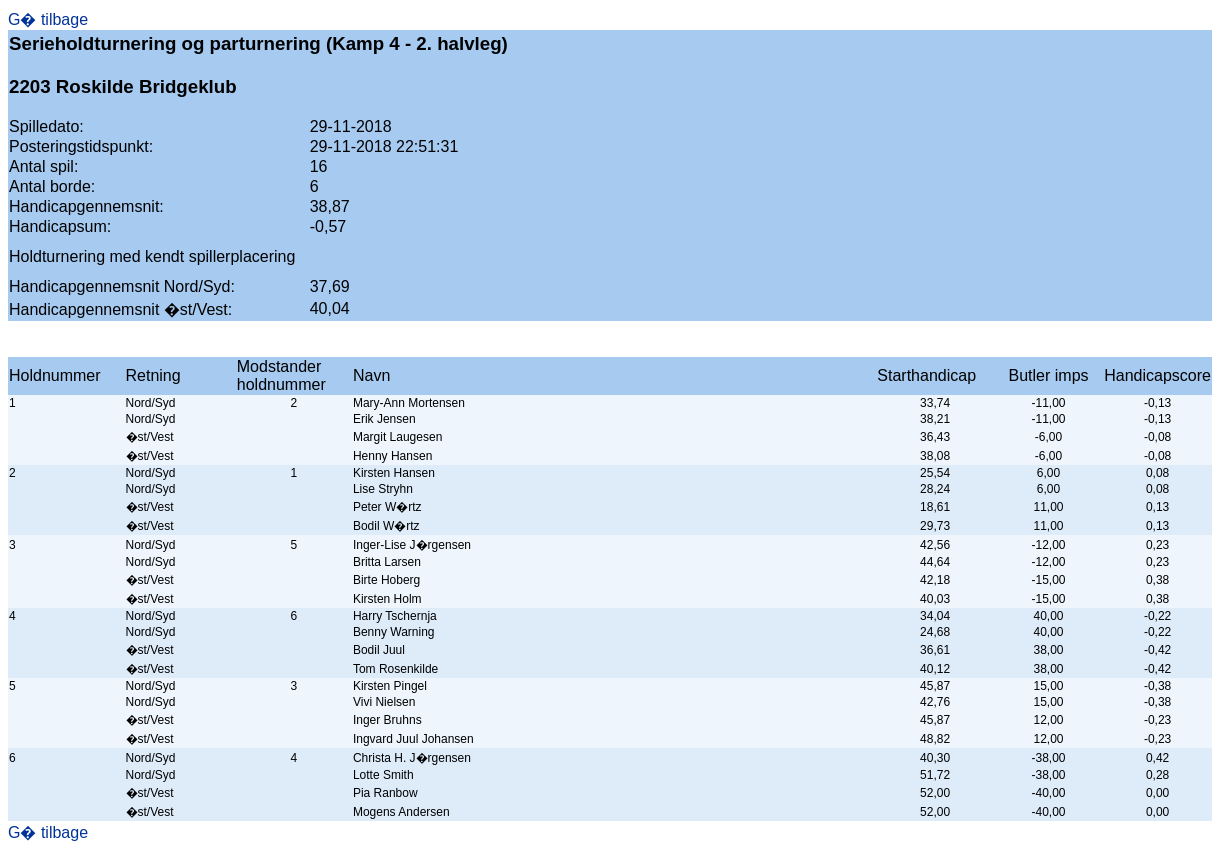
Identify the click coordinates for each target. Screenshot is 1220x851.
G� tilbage (48, 19)
